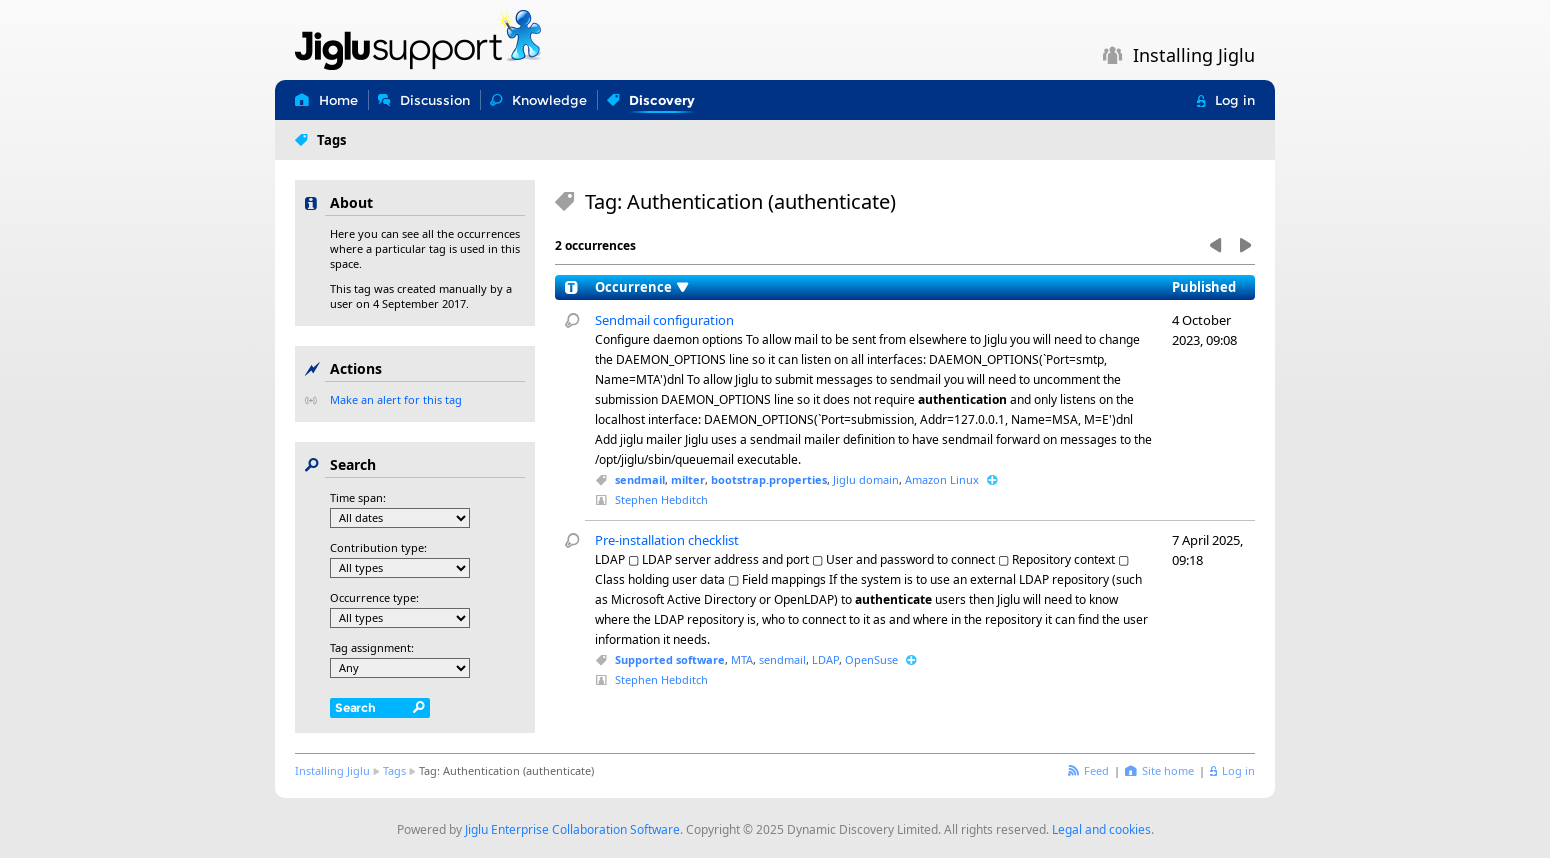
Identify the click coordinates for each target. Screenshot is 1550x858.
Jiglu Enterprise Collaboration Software (572, 829)
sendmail (640, 479)
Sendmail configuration (664, 320)
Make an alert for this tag (396, 399)
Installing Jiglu (332, 770)
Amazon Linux (942, 479)
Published (1204, 287)
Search (355, 707)
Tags (394, 770)
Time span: (358, 497)
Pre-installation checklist (667, 540)
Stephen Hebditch (661, 499)
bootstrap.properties (769, 479)
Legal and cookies (1101, 829)
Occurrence (633, 287)
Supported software (670, 659)
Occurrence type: (374, 597)
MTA (742, 659)
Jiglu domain (866, 479)
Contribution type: (378, 547)
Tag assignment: (372, 647)
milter (688, 479)
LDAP (825, 659)
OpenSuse (871, 659)
